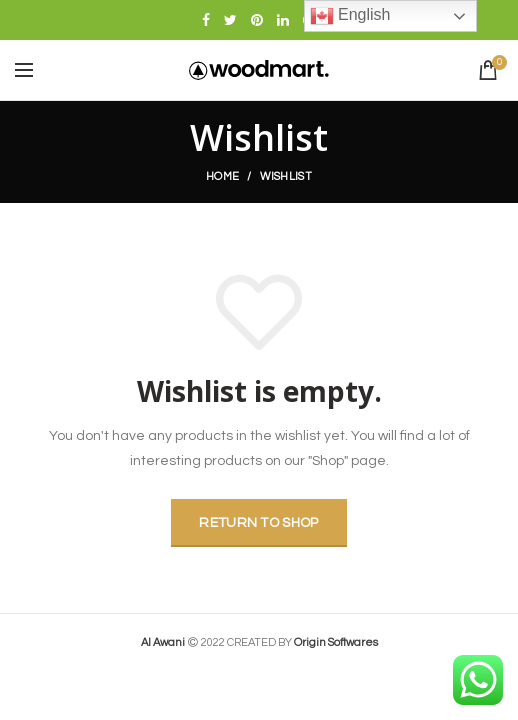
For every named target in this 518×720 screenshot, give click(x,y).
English (350, 16)
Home (222, 176)
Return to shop (258, 523)
